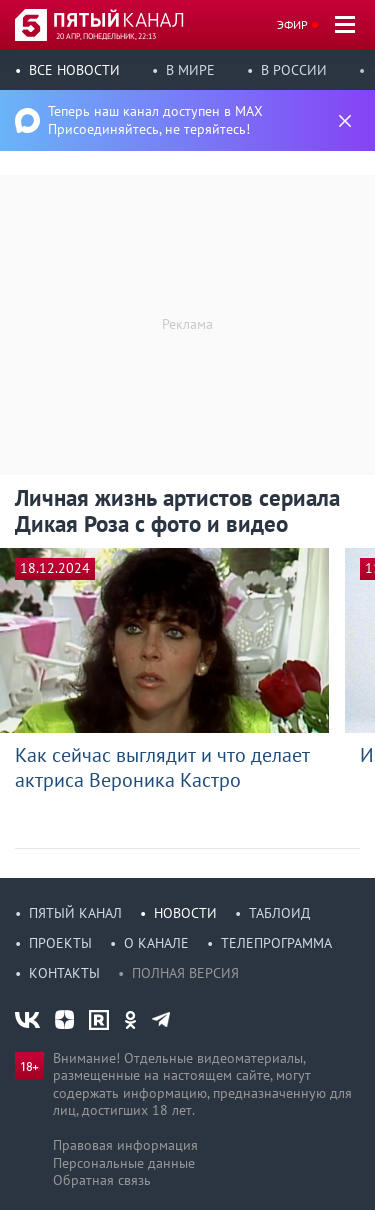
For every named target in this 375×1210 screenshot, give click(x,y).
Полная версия (185, 973)
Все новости (74, 70)
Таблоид (279, 913)
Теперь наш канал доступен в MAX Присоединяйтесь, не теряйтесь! (155, 120)
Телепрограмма (276, 943)
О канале (156, 943)
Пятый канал (75, 913)
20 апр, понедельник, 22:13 (106, 36)
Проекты (60, 943)
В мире (190, 70)
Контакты (64, 973)
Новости (185, 913)
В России (294, 70)
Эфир (292, 24)
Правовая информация (125, 1145)
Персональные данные (124, 1163)
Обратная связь (102, 1180)
